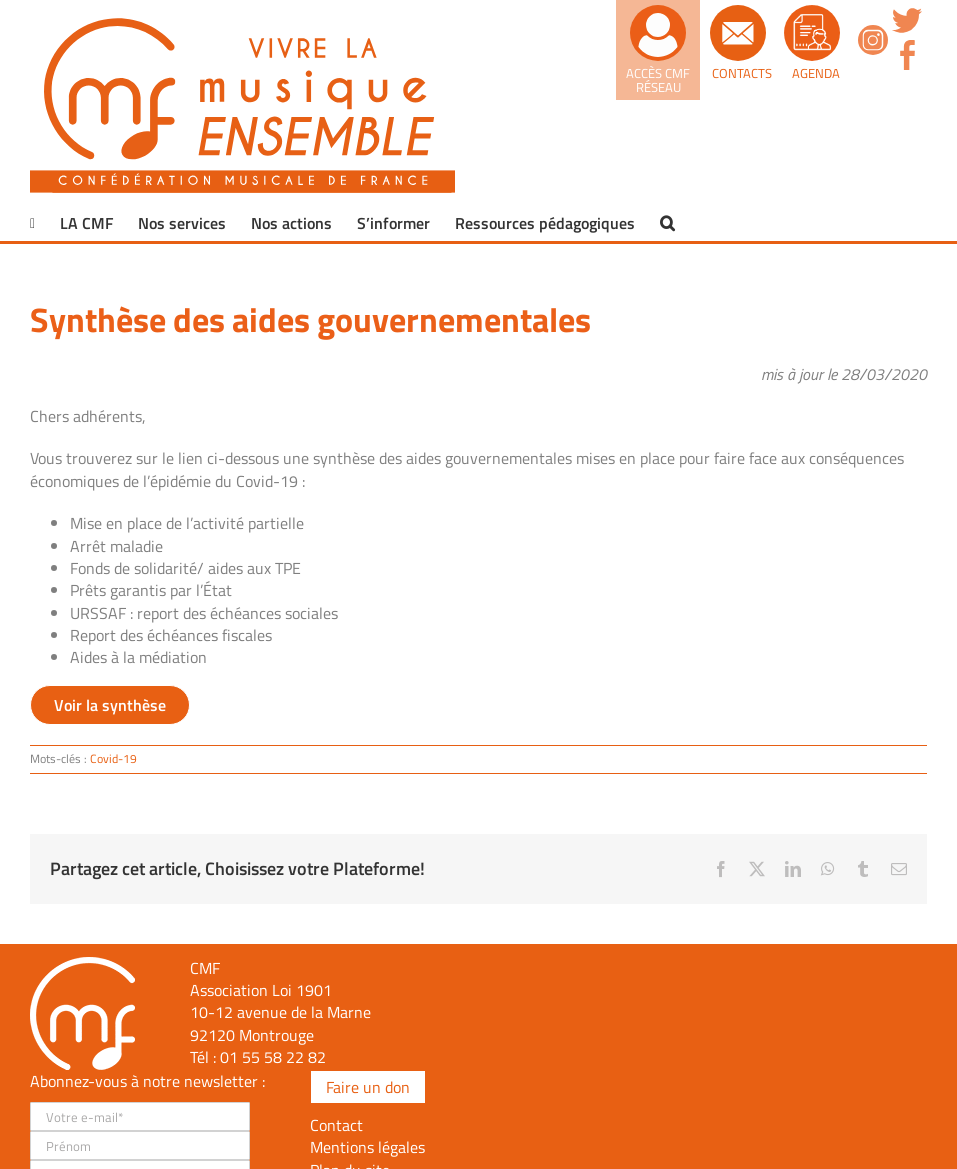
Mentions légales (367, 1147)
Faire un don (368, 1087)
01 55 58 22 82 (273, 1057)
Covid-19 (113, 758)
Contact (336, 1125)
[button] (667, 223)
